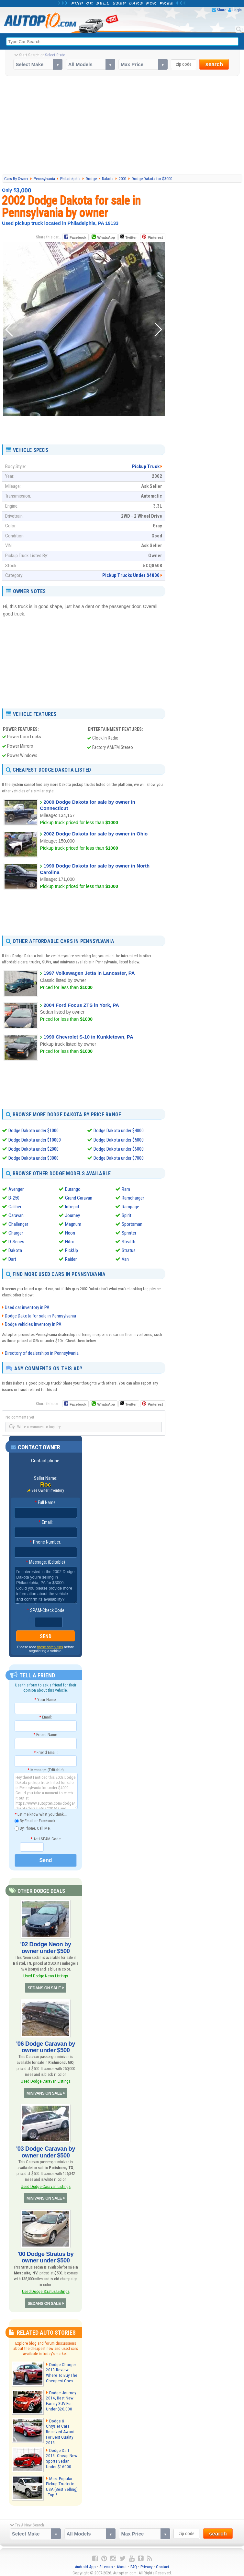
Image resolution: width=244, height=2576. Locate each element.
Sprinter (129, 1232)
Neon (70, 1232)
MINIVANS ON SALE (44, 2091)
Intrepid (72, 1206)
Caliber (14, 1206)
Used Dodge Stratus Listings (46, 2289)
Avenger (16, 1188)
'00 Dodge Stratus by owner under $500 (45, 2255)
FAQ (133, 2563)
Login (237, 9)
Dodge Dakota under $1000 (33, 1130)
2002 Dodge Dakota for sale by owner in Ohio (95, 833)
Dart (12, 1258)
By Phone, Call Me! (32, 1828)
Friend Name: (45, 1734)
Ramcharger (133, 1197)
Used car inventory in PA (27, 1307)
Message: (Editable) (45, 1561)
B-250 (13, 1197)
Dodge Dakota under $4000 (119, 1130)
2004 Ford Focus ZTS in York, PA (81, 1005)
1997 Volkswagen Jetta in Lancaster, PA (89, 973)
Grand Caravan (78, 1197)
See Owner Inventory (48, 1490)
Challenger (18, 1223)
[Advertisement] (123, 124)
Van (125, 1258)
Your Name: (45, 1698)
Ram (126, 1188)
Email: (46, 1521)
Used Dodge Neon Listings (45, 1974)
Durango (73, 1188)
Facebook (78, 237)
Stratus (129, 1250)
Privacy (146, 2563)
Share (221, 9)
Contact (162, 2563)
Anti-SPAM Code (45, 1838)
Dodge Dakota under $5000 (119, 1140)
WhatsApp (106, 237)
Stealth (128, 1241)
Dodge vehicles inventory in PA (33, 1324)
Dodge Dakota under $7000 (119, 1158)
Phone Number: (45, 1541)
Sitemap (106, 2563)
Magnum (73, 1223)
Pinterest (155, 237)
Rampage (130, 1206)
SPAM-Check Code (45, 1609)
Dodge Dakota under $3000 (33, 1158)
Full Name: (46, 1502)
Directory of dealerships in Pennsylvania (42, 1353)
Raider (71, 1258)
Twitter (128, 237)
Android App (85, 2563)
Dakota (15, 1250)
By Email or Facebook (35, 1820)
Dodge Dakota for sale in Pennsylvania (40, 1315)
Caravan (16, 1215)
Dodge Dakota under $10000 (34, 1140)
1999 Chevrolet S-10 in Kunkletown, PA (88, 1037)
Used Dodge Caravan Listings (45, 2079)
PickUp (71, 1250)
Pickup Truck (146, 466)
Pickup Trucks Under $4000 (131, 575)
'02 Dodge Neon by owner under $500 (46, 1947)
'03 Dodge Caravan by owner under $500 (45, 2150)
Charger (15, 1232)
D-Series (16, 1241)
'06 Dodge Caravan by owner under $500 (45, 2046)
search (214, 64)
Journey (72, 1215)
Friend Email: (46, 1751)
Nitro (69, 1241)
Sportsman (132, 1223)
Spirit (126, 1215)
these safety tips (50, 1646)
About (121, 2563)
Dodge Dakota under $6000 (119, 1149)
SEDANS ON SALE (44, 1987)
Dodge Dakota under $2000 (33, 1149)
